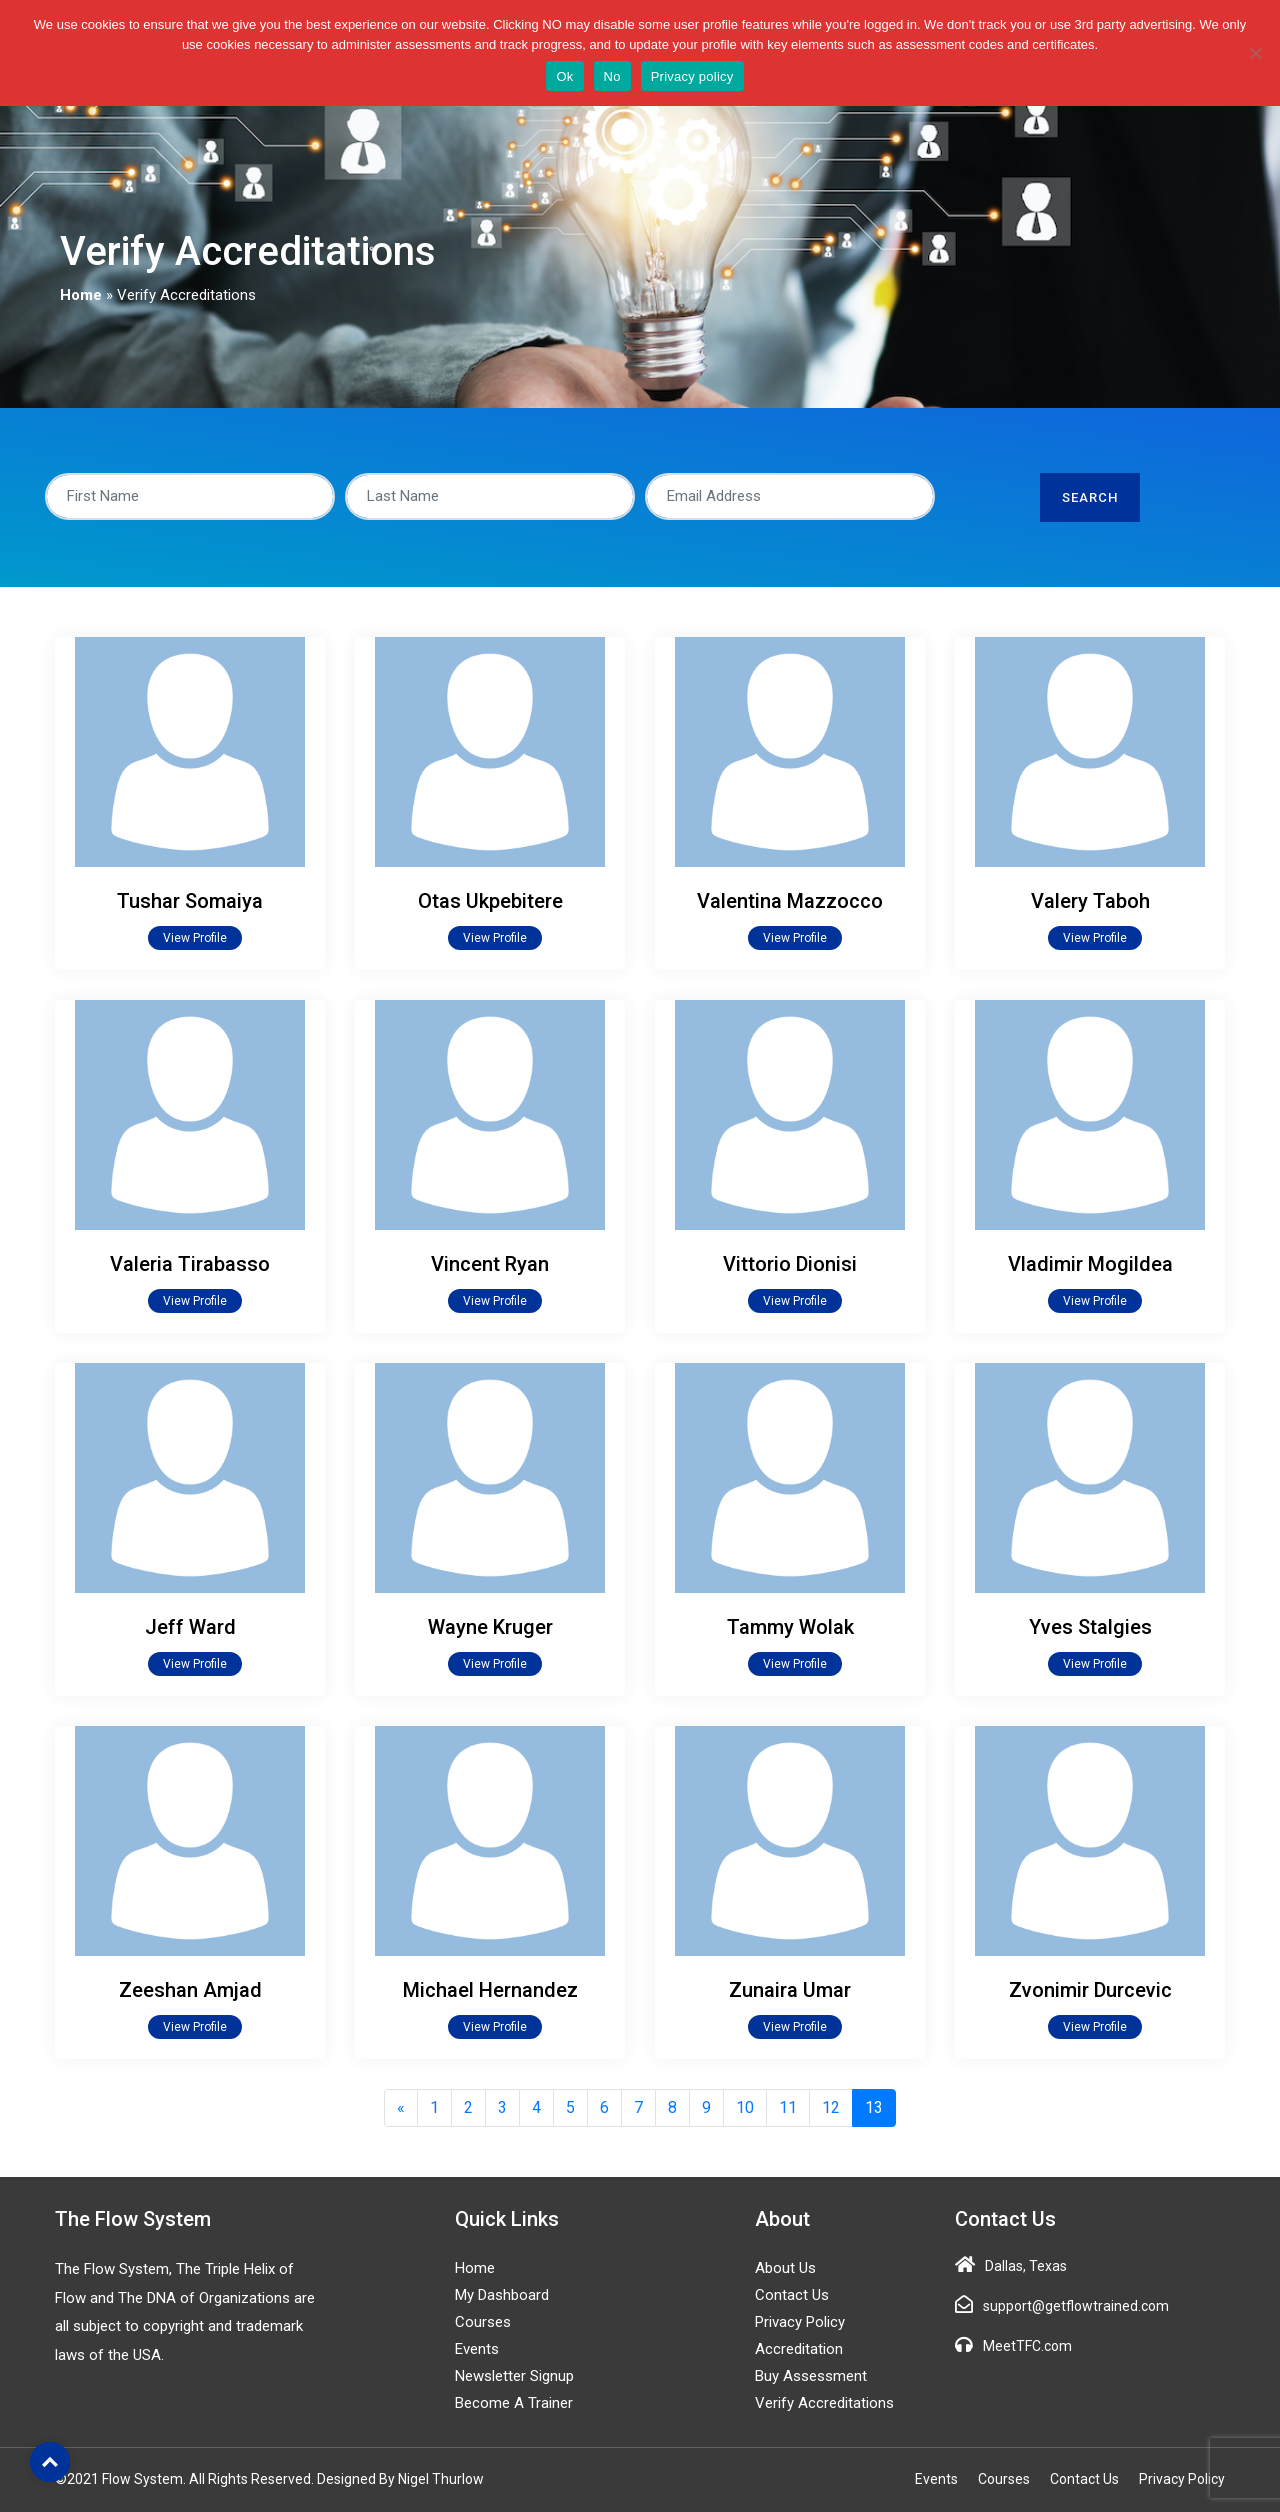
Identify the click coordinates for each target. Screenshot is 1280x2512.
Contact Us (792, 2295)
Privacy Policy (800, 2322)
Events (477, 2349)
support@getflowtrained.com (1076, 2306)
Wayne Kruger (490, 1627)
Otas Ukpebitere (490, 901)
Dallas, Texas (1026, 2266)
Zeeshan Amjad (190, 1990)
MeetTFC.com (1027, 2346)
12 (831, 2107)
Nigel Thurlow (441, 2479)
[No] (1255, 53)
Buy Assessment (811, 2376)
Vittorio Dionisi (790, 1264)
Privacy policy (692, 76)
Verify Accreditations (824, 2403)
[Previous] (401, 2108)
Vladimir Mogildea (1090, 1264)
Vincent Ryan (490, 1264)
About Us (785, 2268)
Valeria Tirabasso (190, 1264)
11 (788, 2107)
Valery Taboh (1090, 901)
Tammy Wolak (790, 1627)
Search (1090, 497)
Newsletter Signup (514, 2376)
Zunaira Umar (790, 1990)
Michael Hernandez (490, 1990)
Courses (483, 2322)
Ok (564, 76)
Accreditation (799, 2349)
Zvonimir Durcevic (1090, 1990)
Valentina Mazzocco (790, 901)
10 (745, 2107)
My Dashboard (502, 2295)
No (612, 76)
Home (81, 295)
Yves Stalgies (1090, 1627)
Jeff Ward (190, 1627)
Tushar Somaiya (190, 901)
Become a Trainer (514, 2403)
